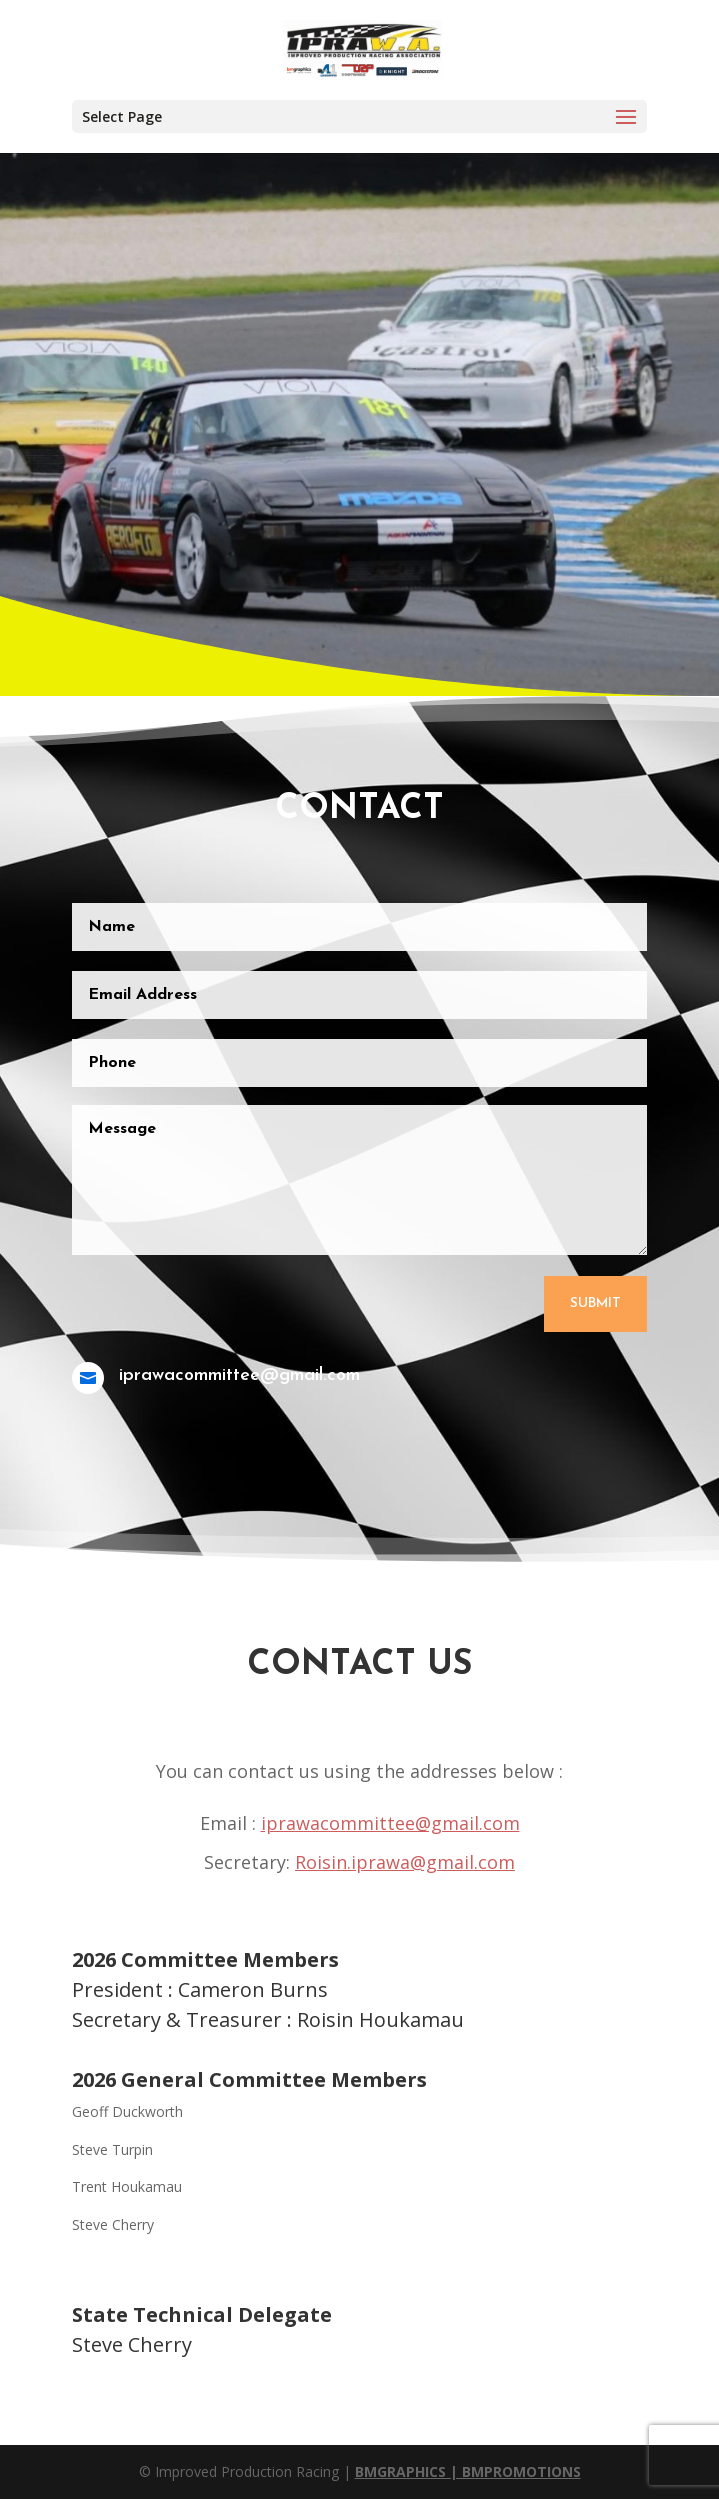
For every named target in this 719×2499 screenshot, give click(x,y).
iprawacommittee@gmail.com (390, 1823)
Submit (591, 1293)
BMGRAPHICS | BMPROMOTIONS (468, 2471)
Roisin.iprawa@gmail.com (405, 1862)
